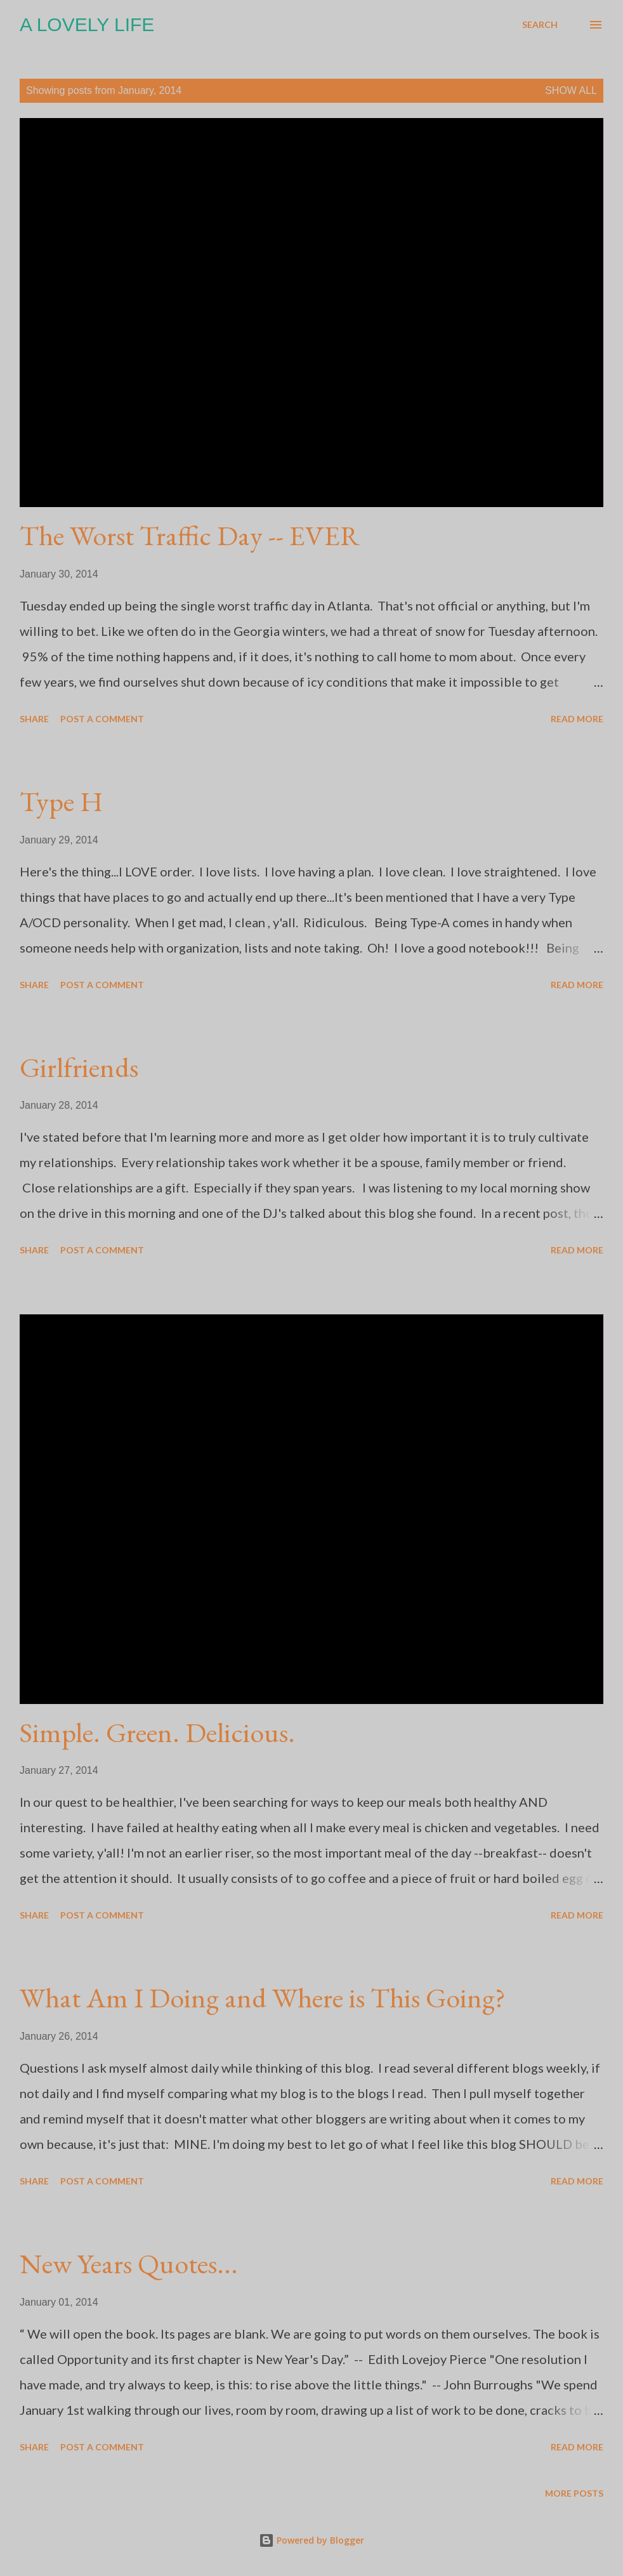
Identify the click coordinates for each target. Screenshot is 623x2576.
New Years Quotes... (129, 2263)
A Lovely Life (87, 24)
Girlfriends (79, 1067)
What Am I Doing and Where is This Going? (263, 1997)
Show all (571, 90)
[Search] (540, 24)
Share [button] (34, 718)
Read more (577, 718)
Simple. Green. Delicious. (157, 1732)
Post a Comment (102, 718)
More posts (574, 2493)
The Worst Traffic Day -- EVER (190, 535)
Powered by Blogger (311, 2540)
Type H (61, 801)
